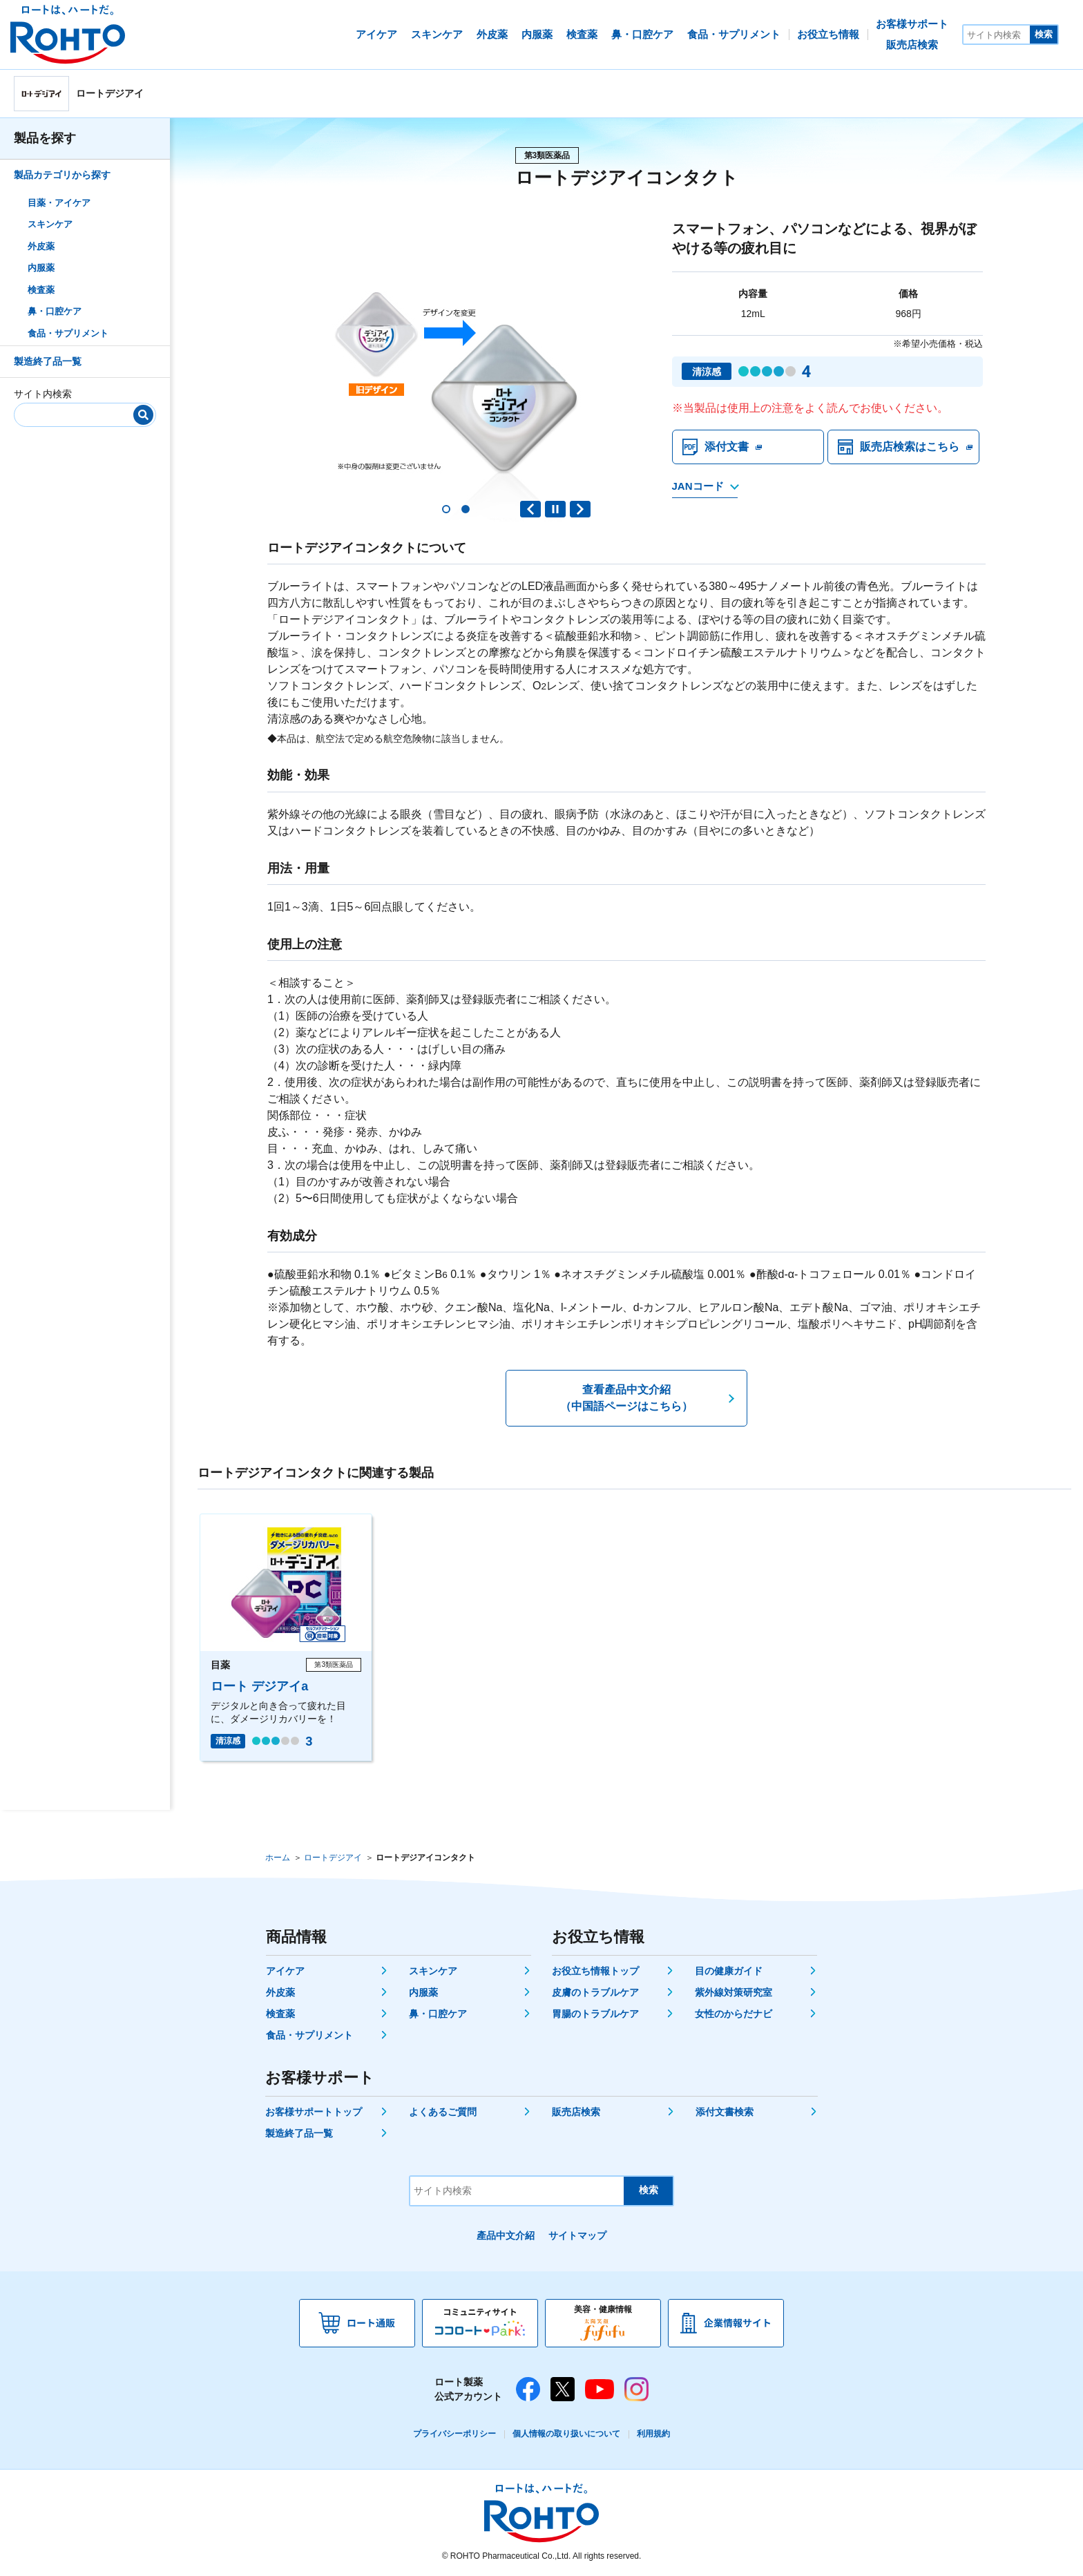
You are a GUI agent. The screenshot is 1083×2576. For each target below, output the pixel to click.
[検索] (143, 415)
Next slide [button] (580, 509)
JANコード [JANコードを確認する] (698, 486)
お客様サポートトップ (313, 2111)
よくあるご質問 (443, 2111)
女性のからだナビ (733, 2013)
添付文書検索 (725, 2111)
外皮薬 (41, 246)
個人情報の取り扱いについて (566, 2434)
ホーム (277, 1857)
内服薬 (41, 268)
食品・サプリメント (68, 333)
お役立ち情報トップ (595, 1970)
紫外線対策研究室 (733, 1992)
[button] (446, 509)
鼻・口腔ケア (55, 311)
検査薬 (41, 290)
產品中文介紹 (506, 2235)
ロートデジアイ (333, 1857)
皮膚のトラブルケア (595, 1992)
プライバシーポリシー (454, 2434)
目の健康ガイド (729, 1970)
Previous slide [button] (530, 509)
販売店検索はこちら (909, 446)
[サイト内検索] (997, 35)
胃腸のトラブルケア (595, 2013)
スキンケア (50, 224)
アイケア (285, 1970)
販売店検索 (576, 2111)
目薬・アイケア (59, 203)
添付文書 (727, 446)
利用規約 (653, 2434)
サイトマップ (577, 2235)
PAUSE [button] (555, 509)
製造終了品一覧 (48, 361)
